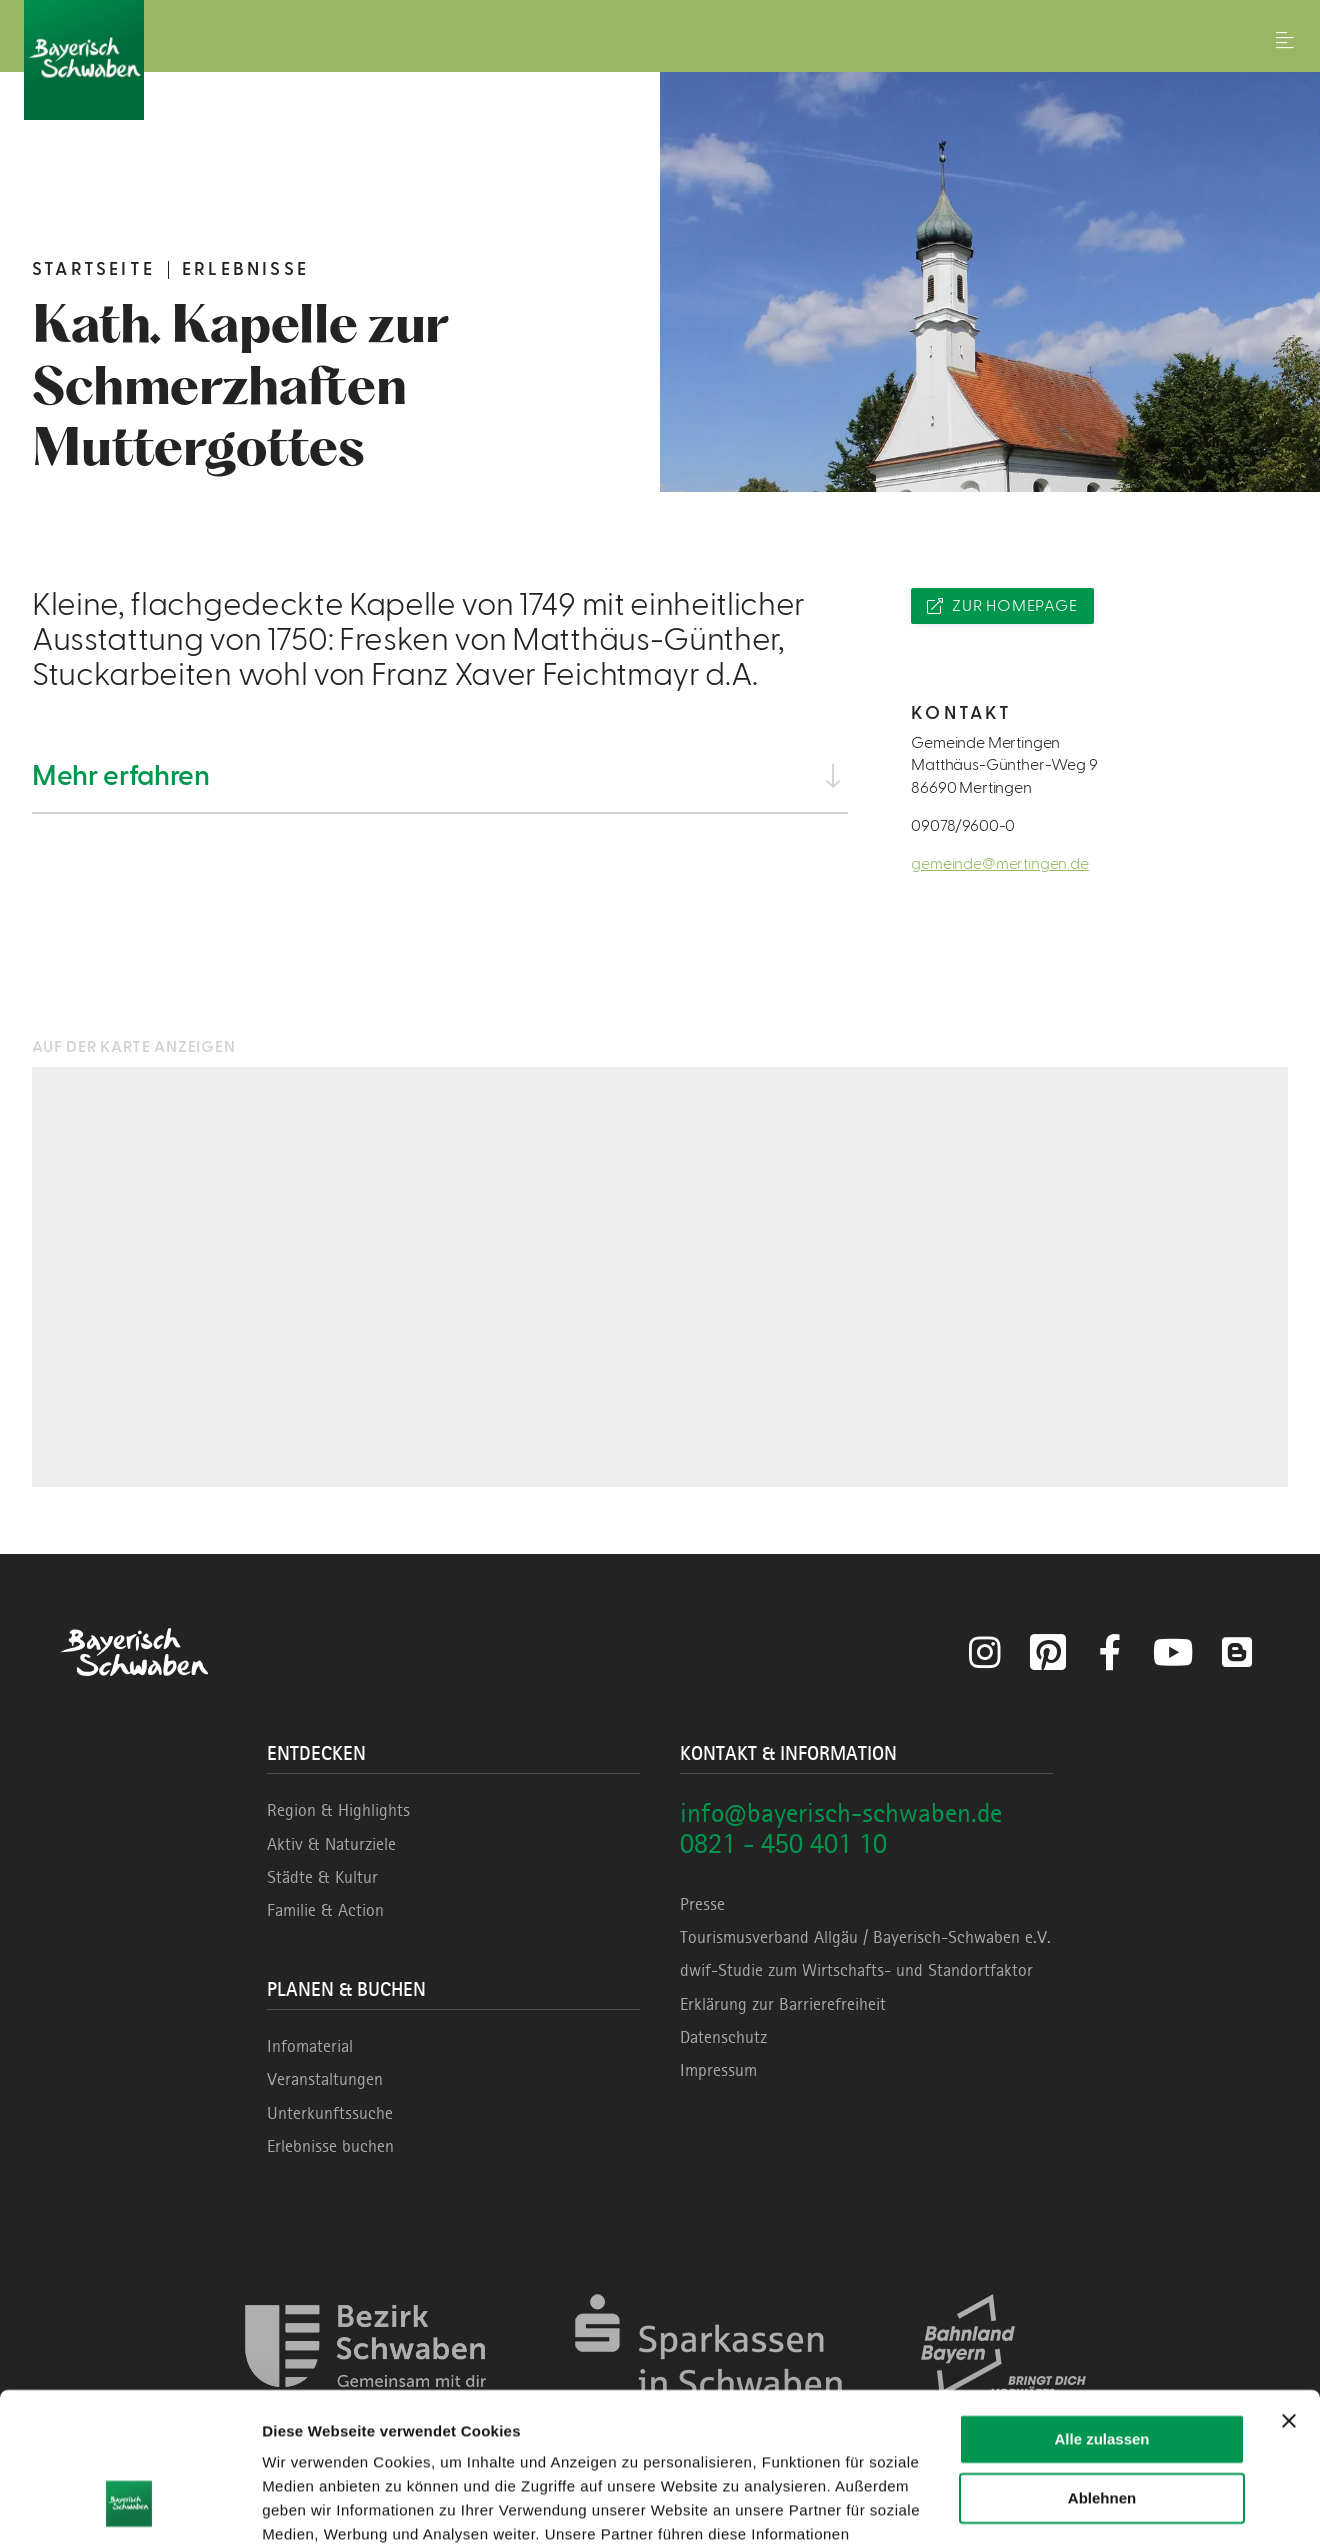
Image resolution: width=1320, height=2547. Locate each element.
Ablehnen (1102, 2367)
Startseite (93, 269)
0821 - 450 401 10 (783, 1843)
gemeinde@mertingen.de (1000, 864)
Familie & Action (325, 1910)
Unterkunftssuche (330, 2113)
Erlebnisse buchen (330, 2146)
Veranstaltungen (325, 2079)
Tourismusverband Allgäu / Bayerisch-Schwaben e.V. (865, 1937)
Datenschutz (723, 2037)
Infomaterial (310, 2046)
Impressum (718, 2070)
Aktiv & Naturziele (331, 1844)
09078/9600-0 (963, 826)
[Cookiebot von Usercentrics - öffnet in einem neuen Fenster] (129, 2508)
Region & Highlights (338, 1810)
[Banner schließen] (1289, 2291)
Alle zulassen (1101, 2309)
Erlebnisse (245, 269)
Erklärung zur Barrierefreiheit (783, 2004)
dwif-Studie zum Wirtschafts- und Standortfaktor (856, 1970)
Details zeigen (312, 2507)
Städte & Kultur (322, 1877)
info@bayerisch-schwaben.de (841, 1812)
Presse (702, 1904)
